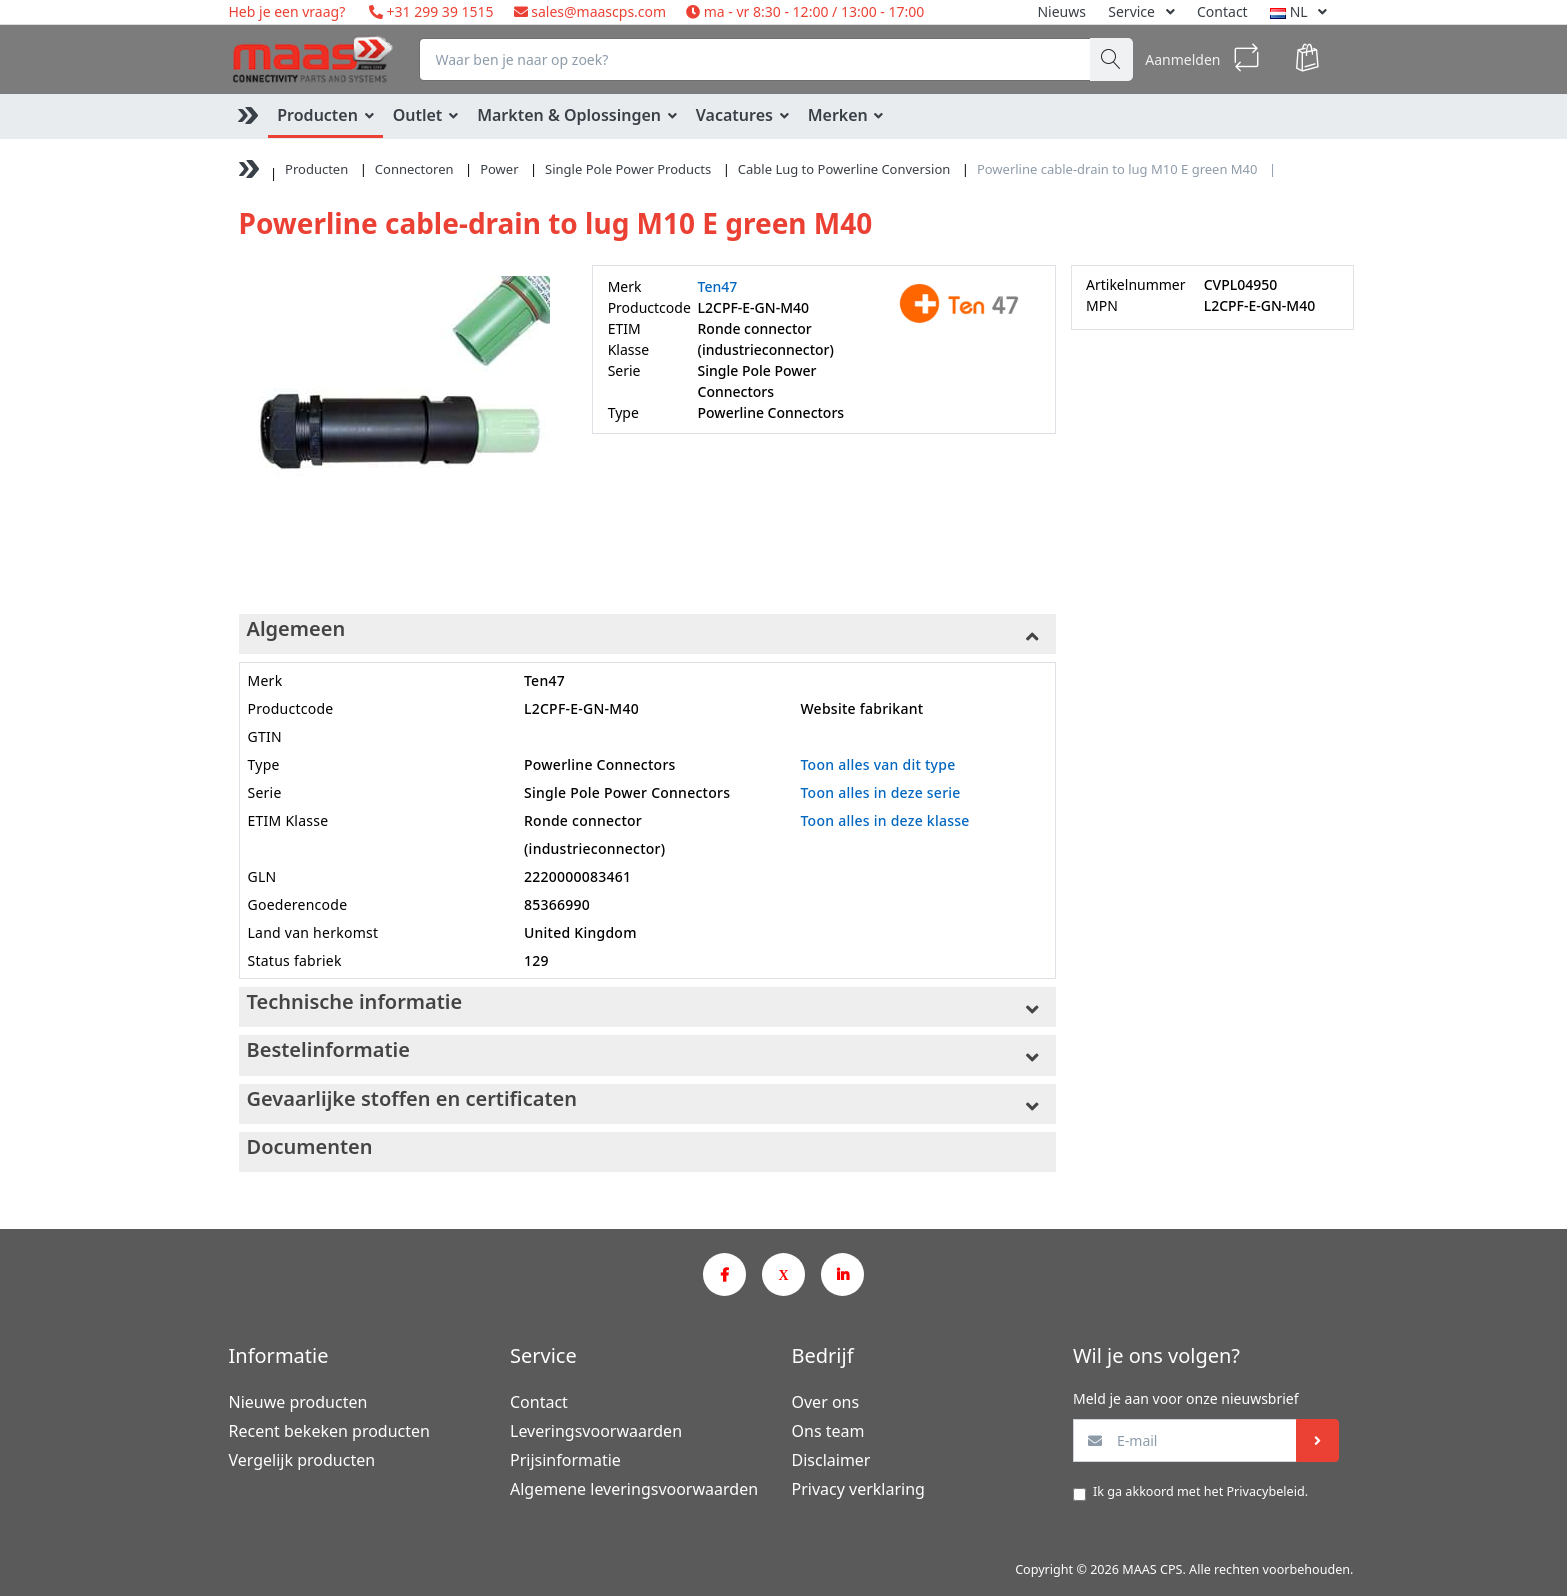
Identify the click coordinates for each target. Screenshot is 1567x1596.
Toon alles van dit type (877, 764)
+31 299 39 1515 (438, 11)
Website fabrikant (861, 708)
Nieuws (1061, 11)
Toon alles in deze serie (880, 792)
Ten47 (718, 286)
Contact (1222, 11)
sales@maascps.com (598, 11)
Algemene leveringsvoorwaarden (634, 1489)
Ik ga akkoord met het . (1200, 1491)
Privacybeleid (1265, 1491)
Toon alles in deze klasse (884, 820)
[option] (400, 426)
